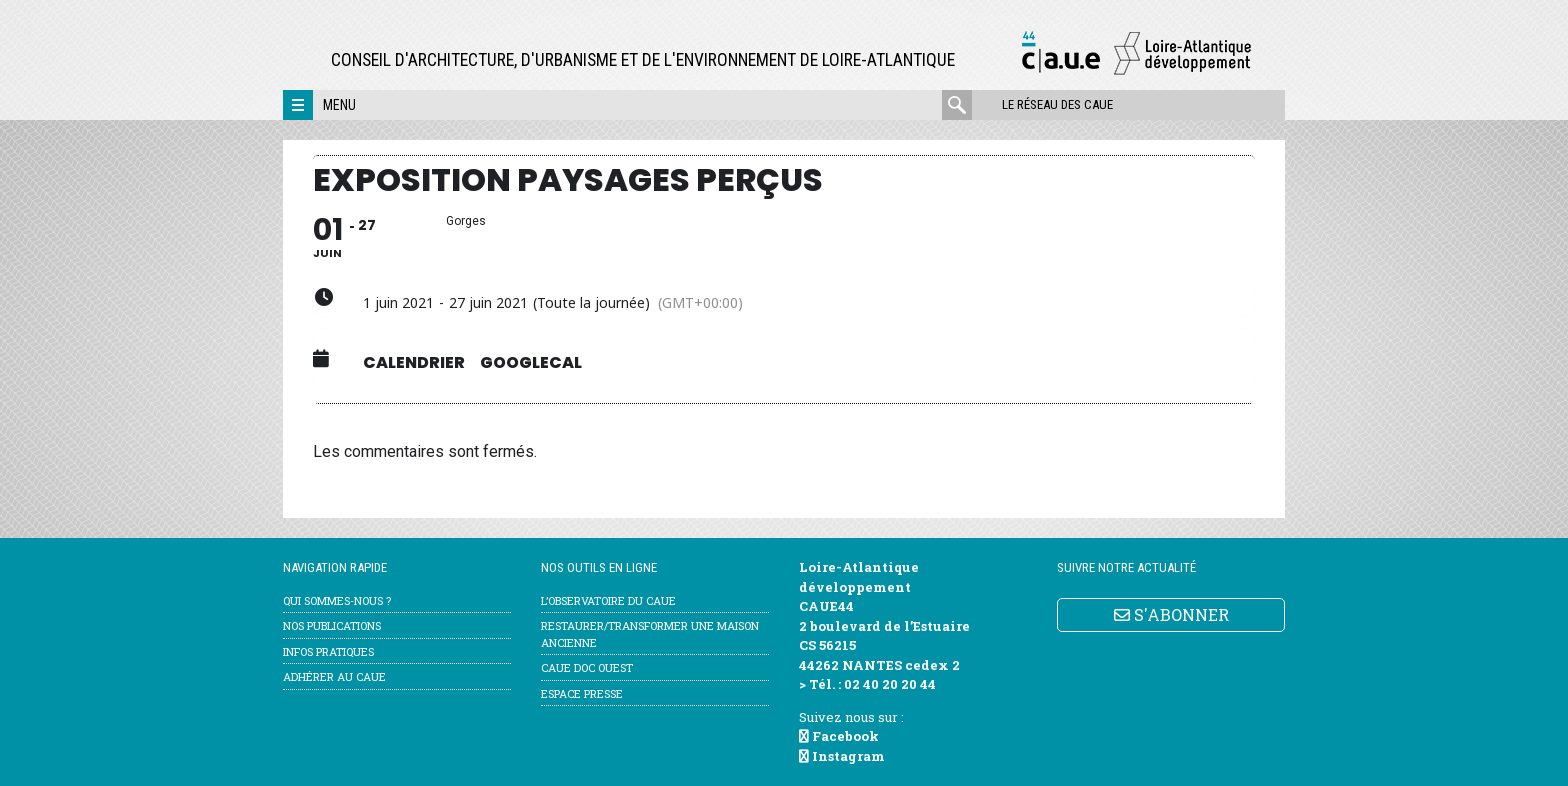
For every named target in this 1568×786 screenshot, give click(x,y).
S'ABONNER (1171, 614)
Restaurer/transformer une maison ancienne (650, 634)
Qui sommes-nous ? (337, 600)
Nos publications (332, 625)
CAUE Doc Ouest (587, 667)
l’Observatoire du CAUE (608, 600)
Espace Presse (582, 693)
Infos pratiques (328, 651)
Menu (339, 105)
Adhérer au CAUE (334, 676)
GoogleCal (531, 363)
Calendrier (414, 363)
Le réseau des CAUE (1057, 104)
